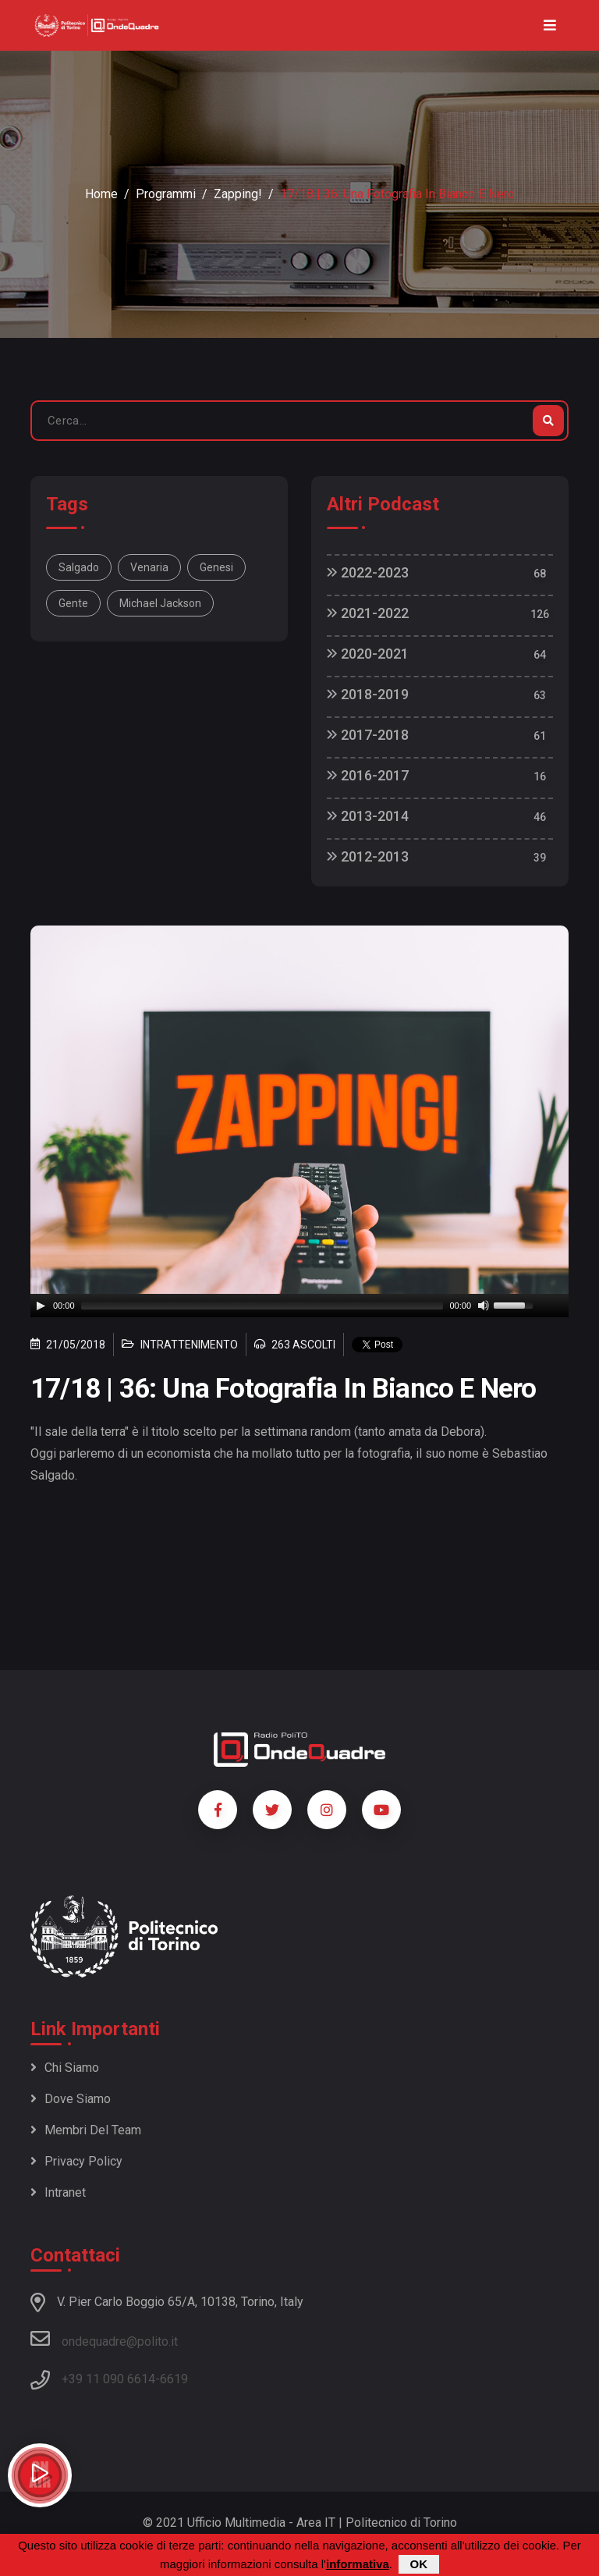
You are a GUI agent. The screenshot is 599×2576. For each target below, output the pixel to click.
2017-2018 (368, 735)
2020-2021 (368, 653)
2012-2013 (368, 856)
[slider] (262, 1305)
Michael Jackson (160, 603)
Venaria (149, 567)
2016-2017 (368, 775)
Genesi (216, 567)
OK (419, 2564)
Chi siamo (64, 2067)
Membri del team (85, 2130)
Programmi (166, 194)
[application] (299, 1305)
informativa (357, 2564)
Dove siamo (70, 2098)
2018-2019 (368, 694)
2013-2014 (368, 816)
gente (73, 603)
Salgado (78, 567)
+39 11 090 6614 (108, 2379)
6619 (174, 2379)
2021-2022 (368, 613)
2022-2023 (368, 572)
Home (101, 194)
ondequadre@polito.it (104, 2339)
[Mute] (483, 1305)
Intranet (58, 2192)
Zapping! (238, 194)
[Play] (40, 1305)
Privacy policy (76, 2161)
